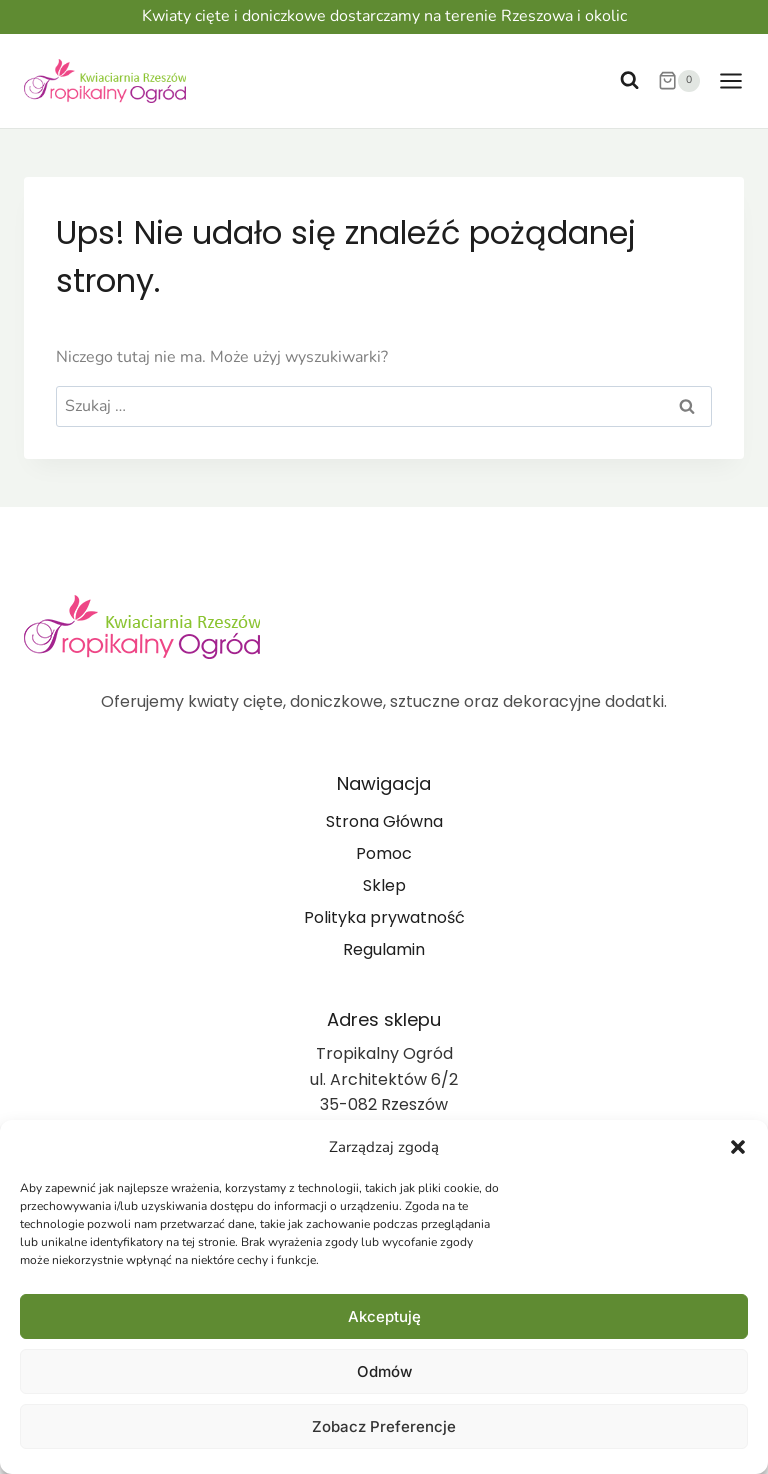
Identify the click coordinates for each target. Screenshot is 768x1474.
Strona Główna (384, 821)
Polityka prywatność (384, 917)
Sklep (384, 885)
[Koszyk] (679, 81)
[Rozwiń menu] (727, 80)
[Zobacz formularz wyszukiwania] (629, 80)
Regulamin (384, 949)
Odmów (384, 1371)
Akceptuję (384, 1316)
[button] (738, 1147)
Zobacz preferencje (384, 1426)
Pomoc (384, 853)
